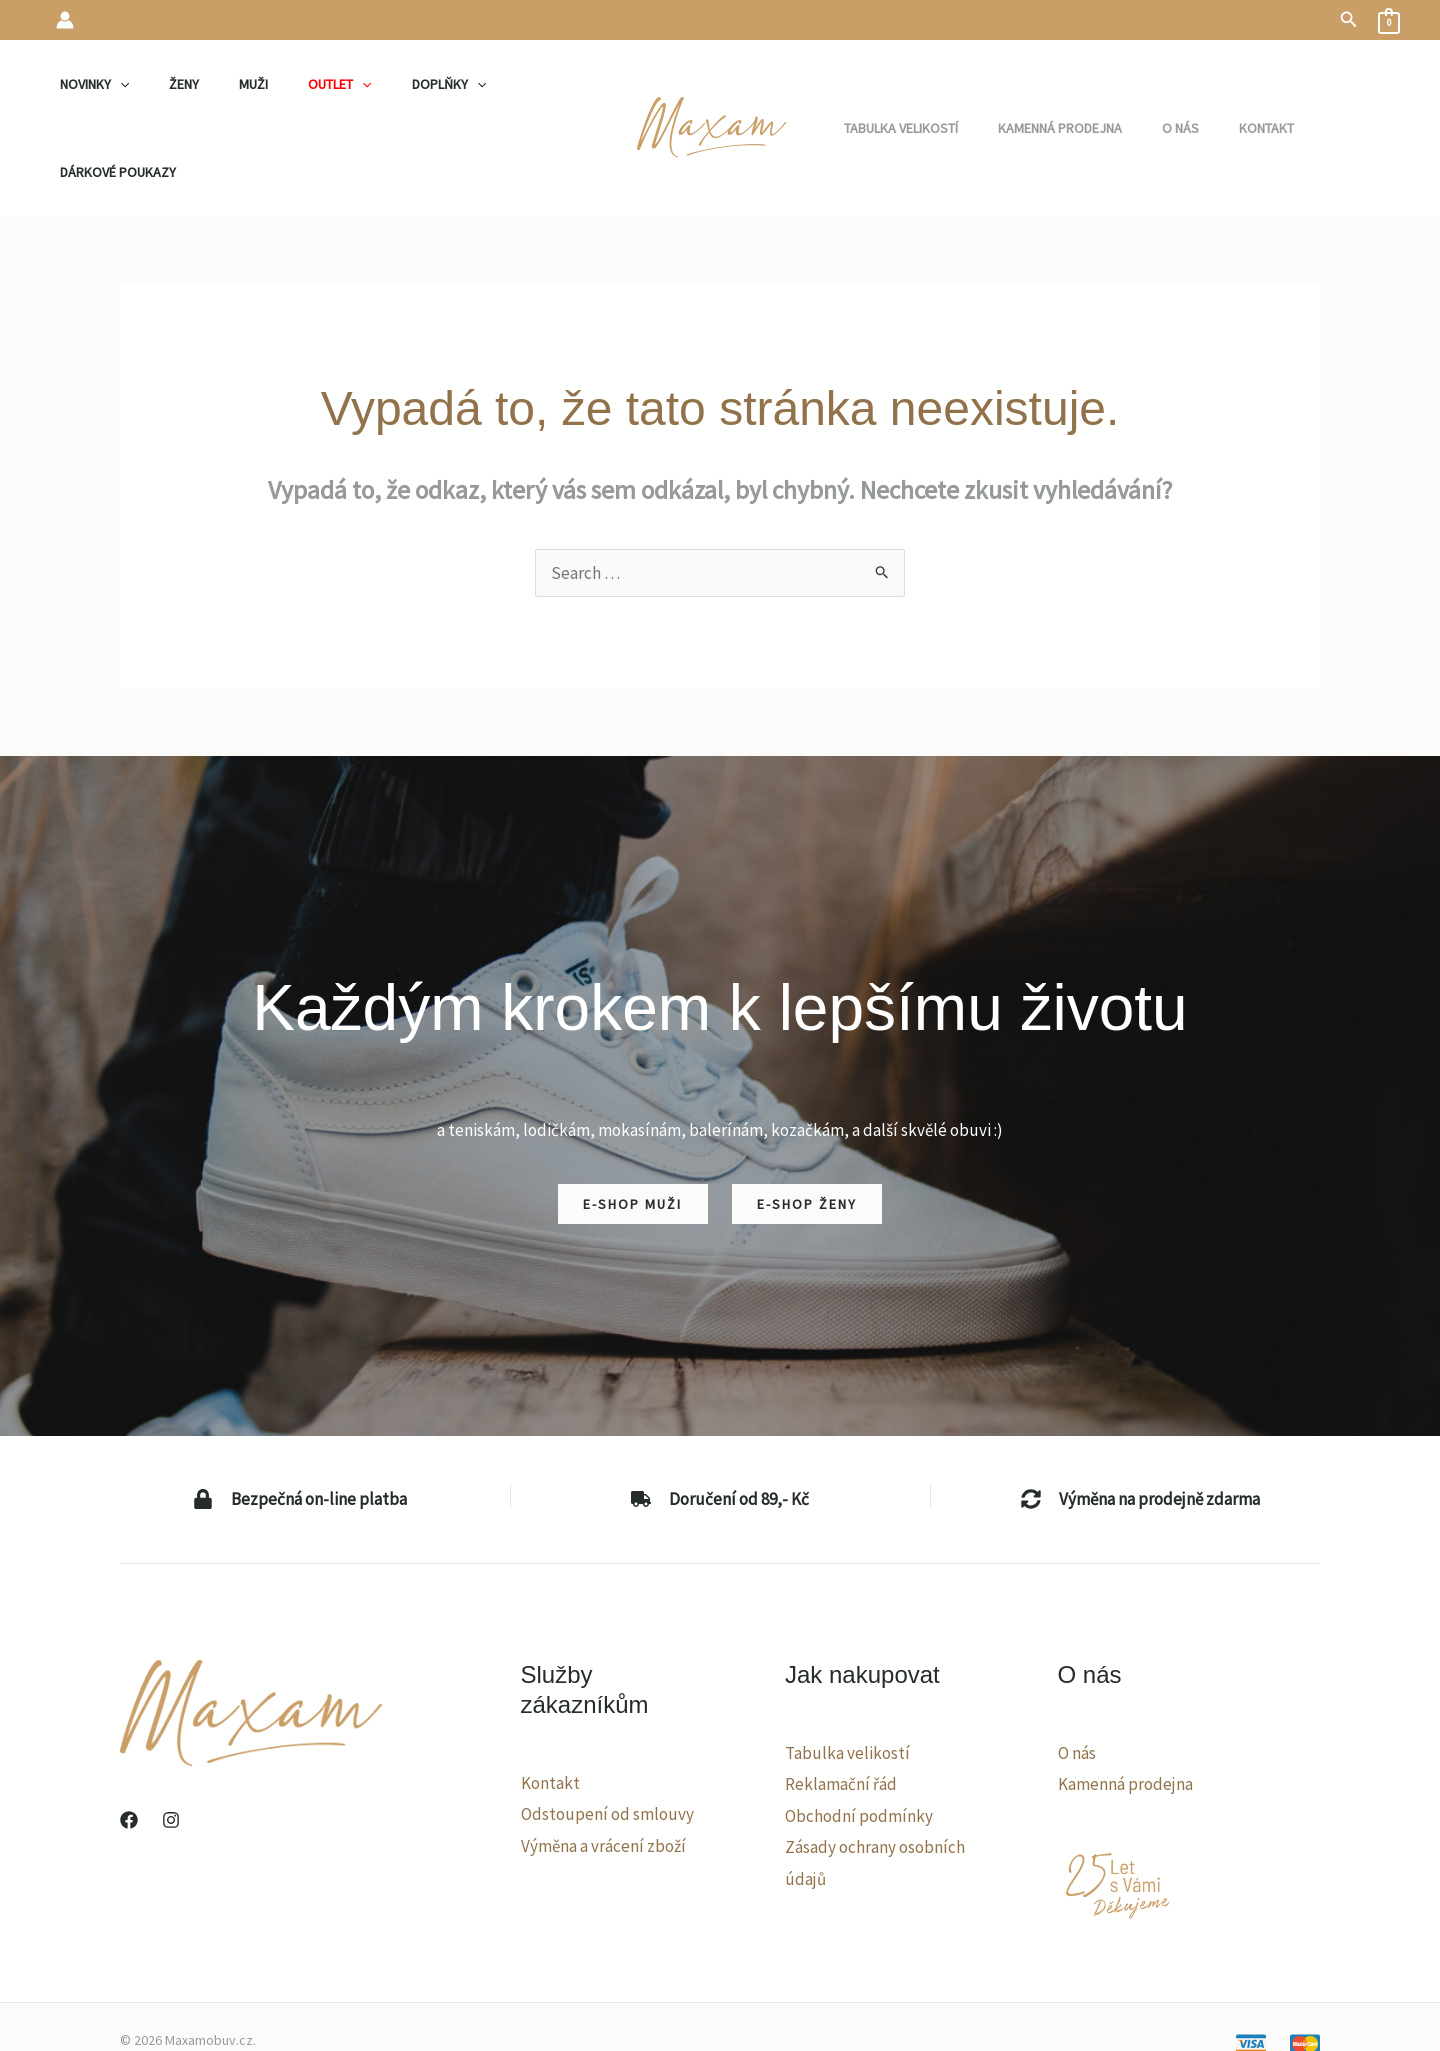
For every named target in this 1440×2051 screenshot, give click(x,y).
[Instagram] (171, 1740)
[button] (1349, 20)
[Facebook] (129, 1740)
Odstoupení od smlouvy (607, 1734)
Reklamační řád (841, 1704)
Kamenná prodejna (1125, 1704)
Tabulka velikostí (847, 1673)
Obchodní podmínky (859, 1736)
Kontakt (550, 1703)
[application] (140, 88)
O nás (1077, 1673)
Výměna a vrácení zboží (603, 1766)
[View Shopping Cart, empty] (1389, 20)
